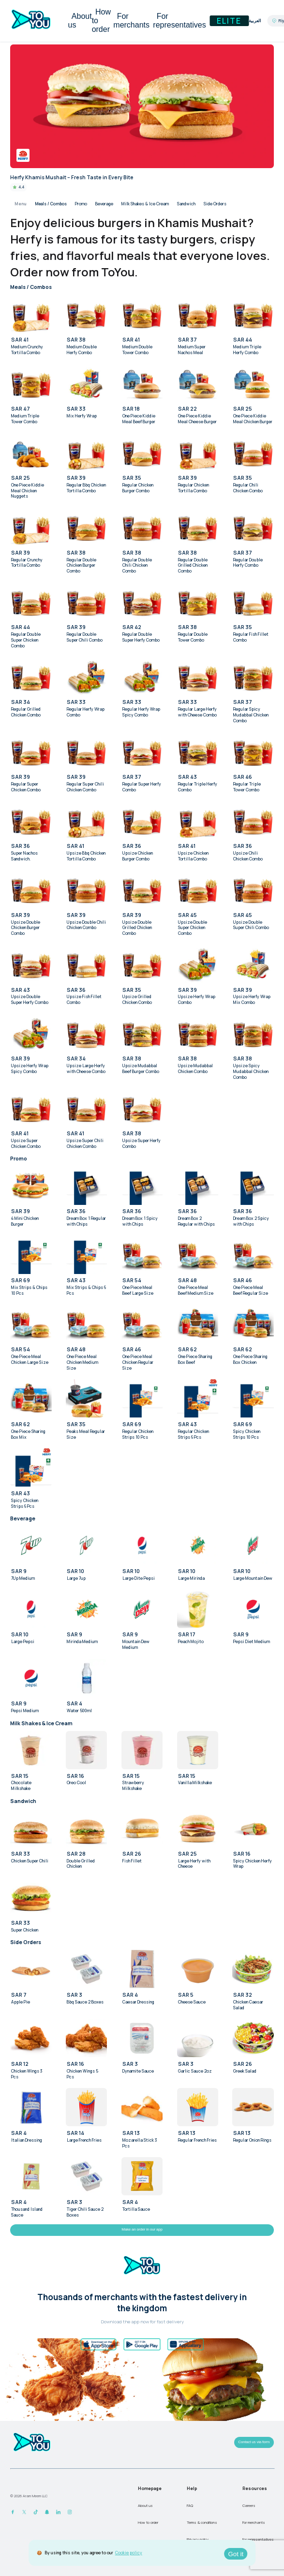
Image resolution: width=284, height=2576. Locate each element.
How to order (101, 20)
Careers (248, 2505)
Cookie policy (128, 2553)
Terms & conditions (202, 2522)
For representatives (179, 20)
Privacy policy (198, 2539)
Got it (235, 2554)
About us (79, 20)
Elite (229, 20)
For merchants (131, 20)
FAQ (190, 2505)
